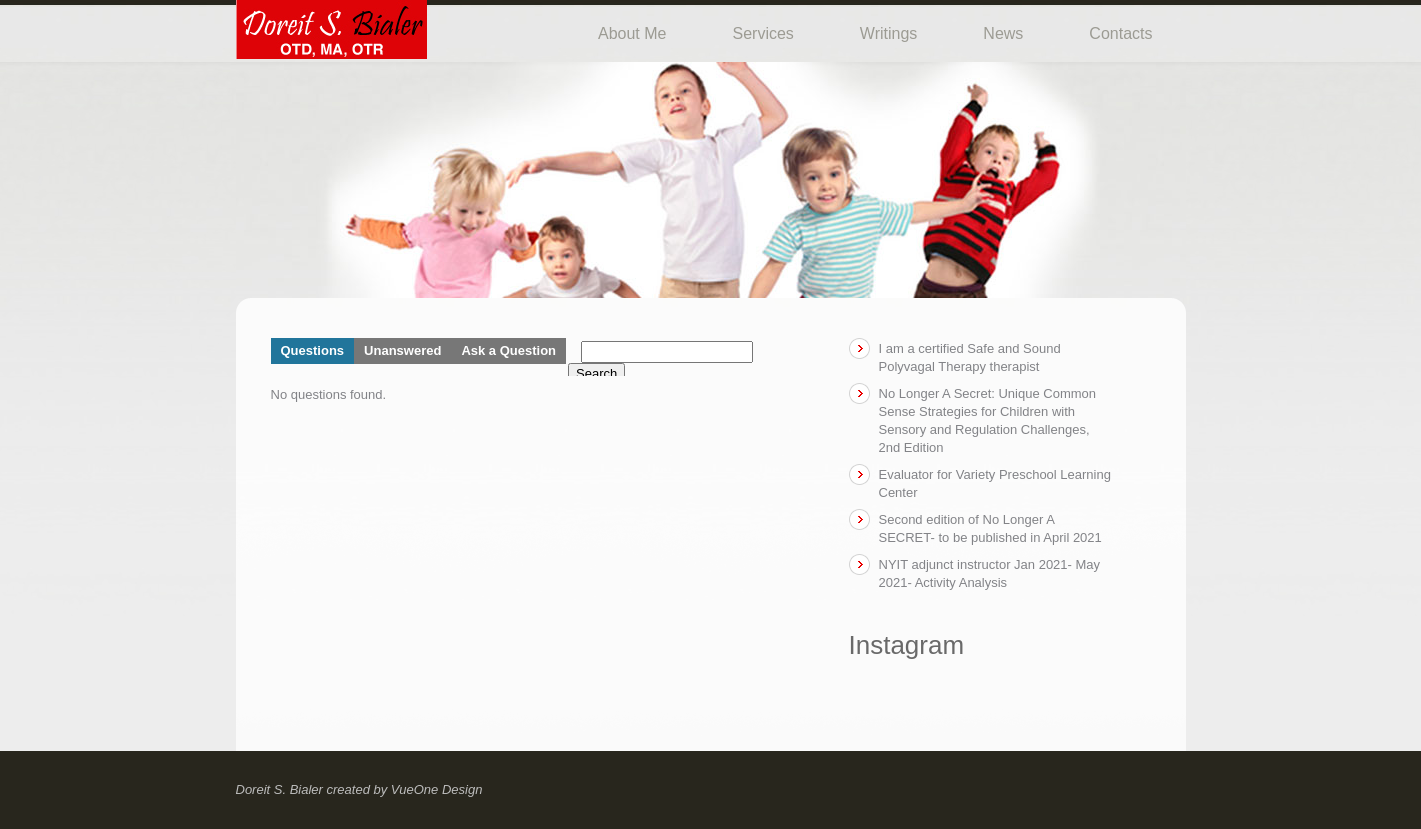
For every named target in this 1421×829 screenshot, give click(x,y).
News (1003, 33)
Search (596, 373)
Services (762, 33)
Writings (889, 33)
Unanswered (402, 350)
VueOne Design (437, 789)
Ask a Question (508, 350)
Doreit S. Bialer (279, 789)
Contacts (1120, 33)
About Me (632, 33)
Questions (313, 350)
